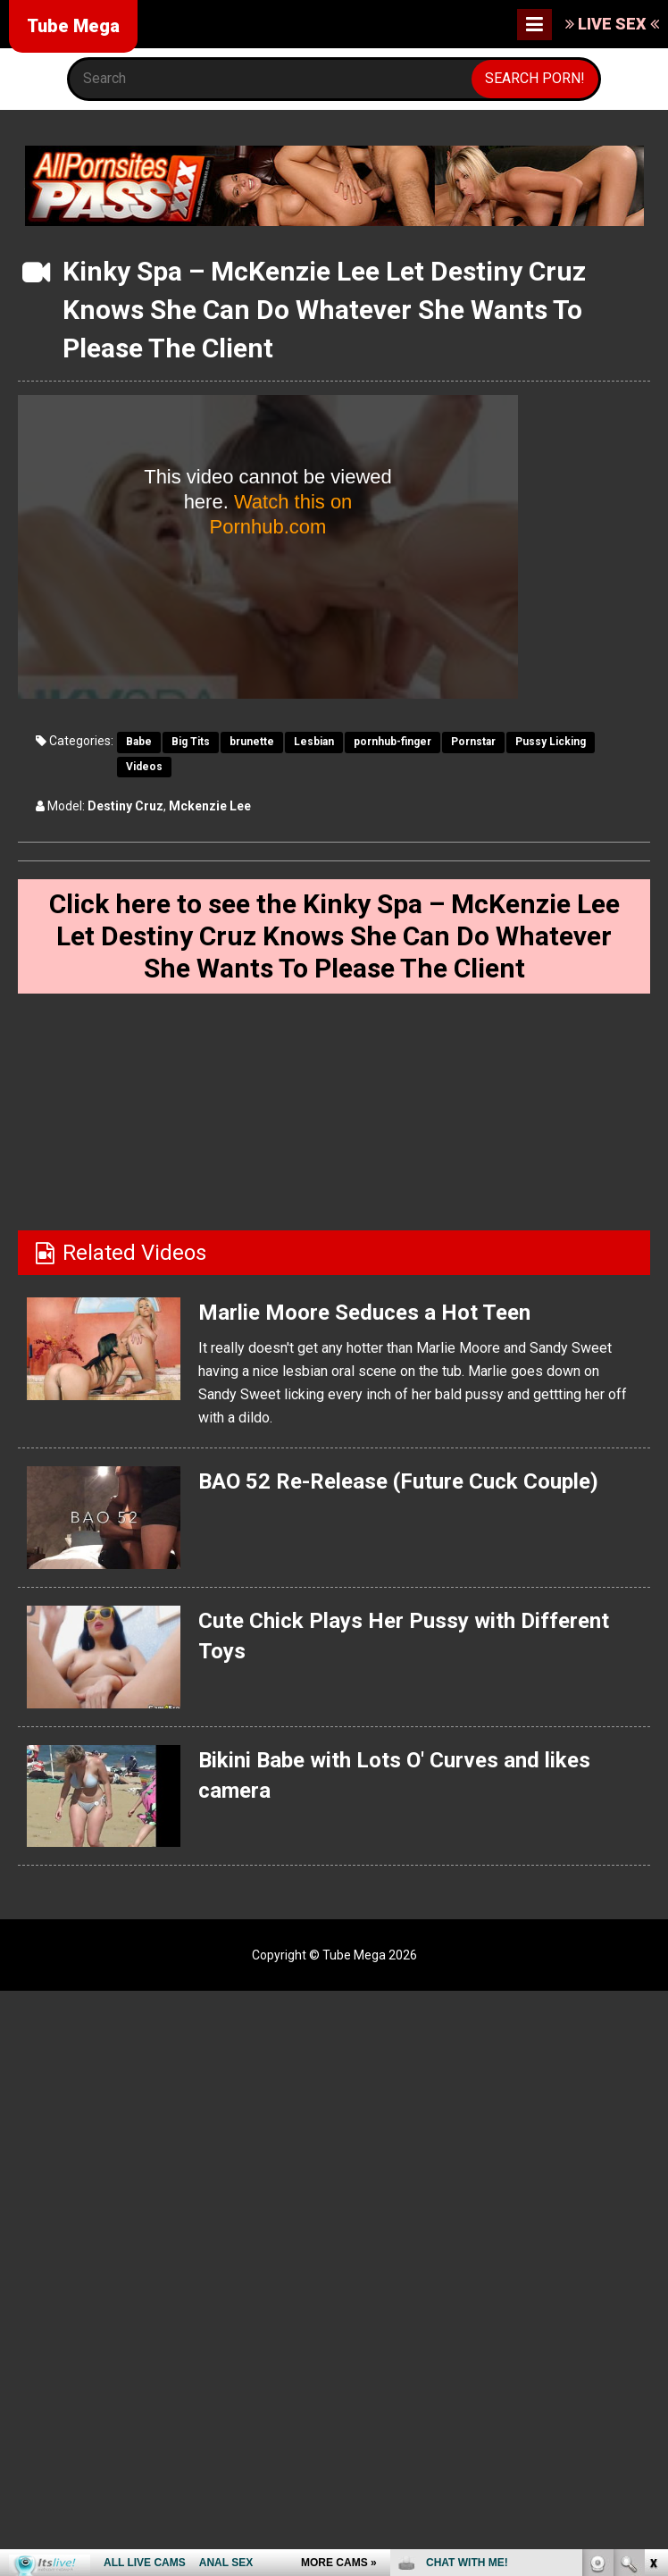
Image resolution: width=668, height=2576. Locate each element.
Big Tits (190, 741)
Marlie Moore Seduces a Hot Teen (364, 1312)
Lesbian (314, 741)
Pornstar (473, 741)
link (652, 2297)
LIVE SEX (612, 23)
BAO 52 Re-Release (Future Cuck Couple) (397, 1481)
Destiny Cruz (125, 806)
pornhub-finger (392, 741)
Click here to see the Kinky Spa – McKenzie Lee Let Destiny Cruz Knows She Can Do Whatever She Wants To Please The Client (334, 936)
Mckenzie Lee (210, 806)
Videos (144, 766)
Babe (139, 741)
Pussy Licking (550, 741)
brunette (252, 741)
